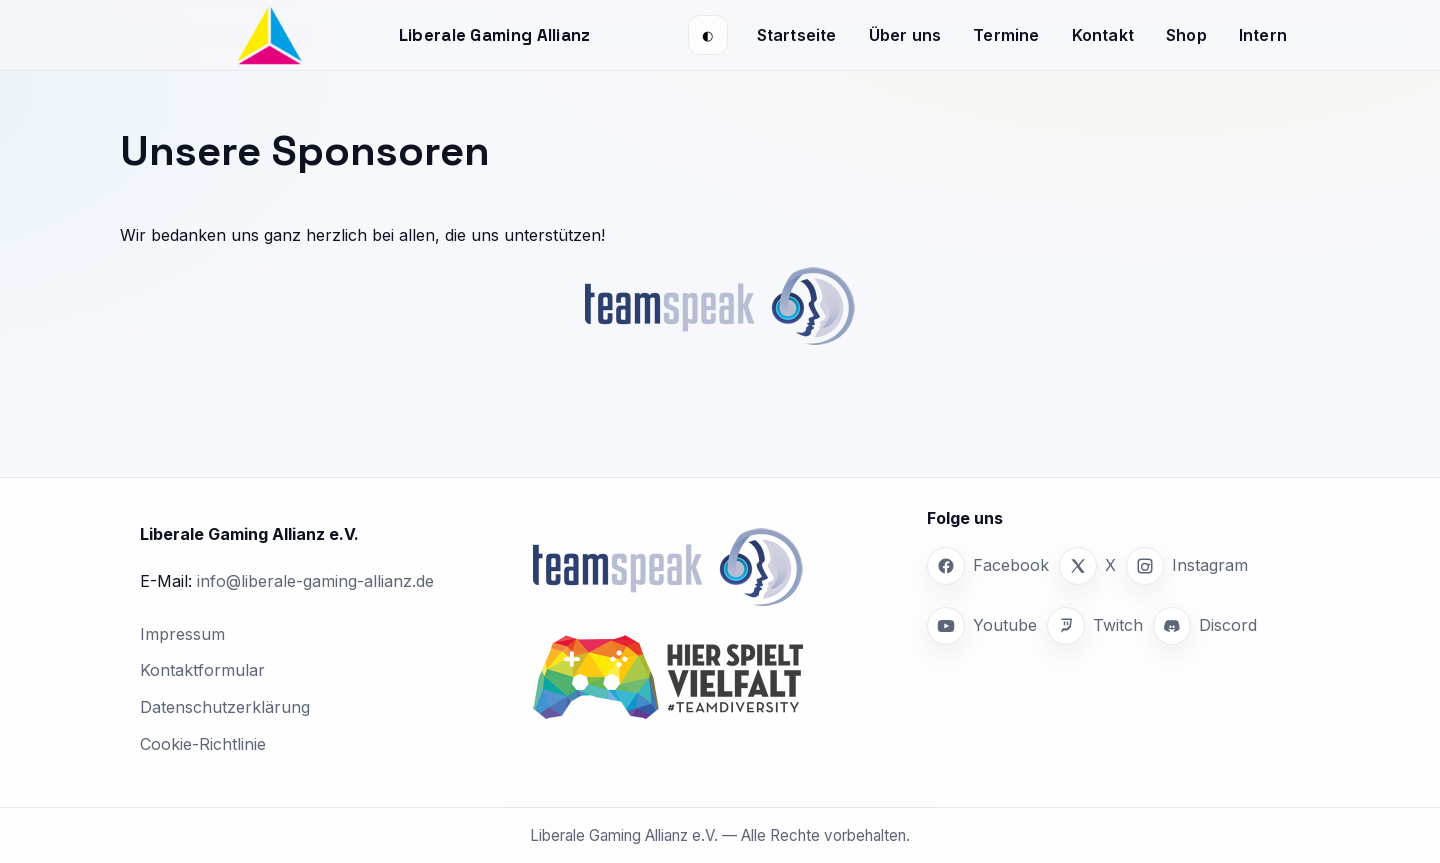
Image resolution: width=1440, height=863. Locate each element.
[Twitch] (1095, 626)
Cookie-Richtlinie (203, 744)
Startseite (797, 35)
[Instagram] (1187, 566)
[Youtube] (982, 626)
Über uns (905, 35)
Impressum (182, 634)
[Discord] (1205, 626)
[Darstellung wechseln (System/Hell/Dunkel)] (708, 35)
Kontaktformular (202, 670)
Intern (1263, 35)
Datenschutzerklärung (225, 707)
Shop (1186, 35)
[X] (1087, 566)
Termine (1006, 35)
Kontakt (1103, 35)
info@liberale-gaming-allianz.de (315, 581)
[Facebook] (988, 566)
